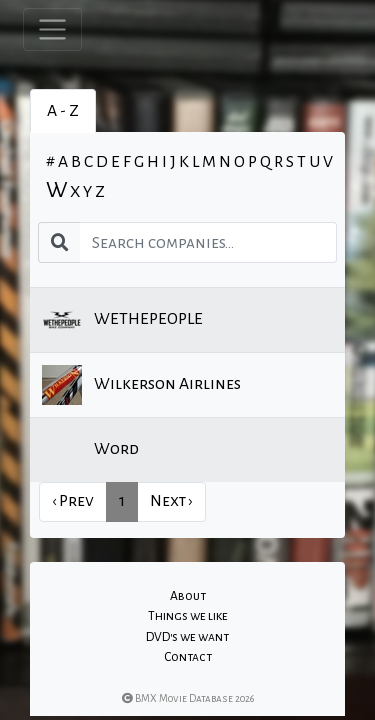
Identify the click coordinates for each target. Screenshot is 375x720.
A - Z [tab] (63, 111)
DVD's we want (187, 637)
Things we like (188, 616)
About (188, 596)
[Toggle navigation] (52, 29)
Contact (188, 657)
